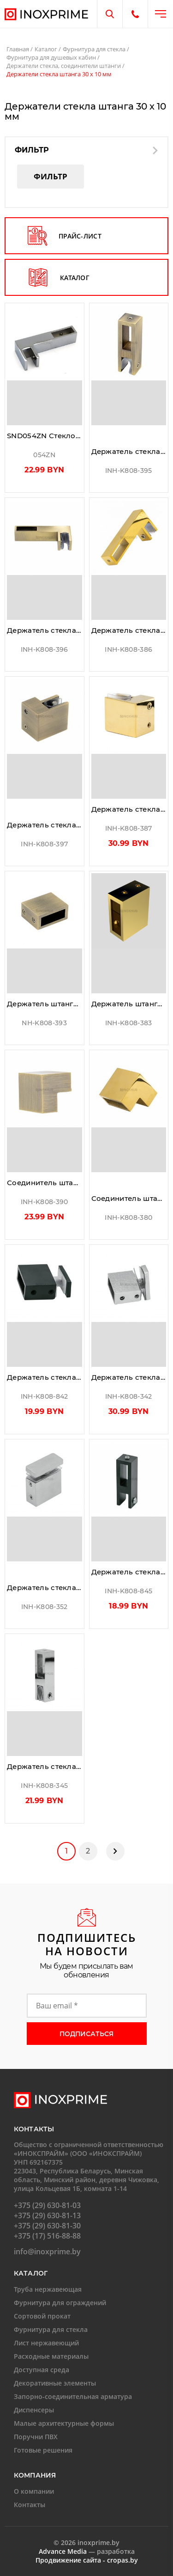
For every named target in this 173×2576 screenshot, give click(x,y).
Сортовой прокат (42, 2316)
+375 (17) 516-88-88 (47, 2236)
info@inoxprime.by (47, 2251)
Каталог (46, 49)
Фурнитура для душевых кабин (51, 57)
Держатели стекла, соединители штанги (63, 65)
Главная (17, 49)
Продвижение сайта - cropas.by (87, 2560)
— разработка (87, 2551)
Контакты (29, 2504)
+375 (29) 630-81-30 (47, 2226)
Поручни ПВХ (36, 2436)
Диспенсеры (34, 2409)
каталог (58, 277)
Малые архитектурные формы (64, 2423)
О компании (34, 2491)
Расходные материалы (51, 2356)
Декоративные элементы (55, 2383)
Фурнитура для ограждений (60, 2302)
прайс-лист (64, 236)
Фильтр (50, 176)
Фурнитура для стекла (94, 49)
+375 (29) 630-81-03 (47, 2205)
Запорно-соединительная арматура (73, 2396)
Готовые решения (43, 2450)
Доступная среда (41, 2369)
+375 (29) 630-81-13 (47, 2215)
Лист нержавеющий (46, 2342)
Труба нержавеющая (48, 2289)
